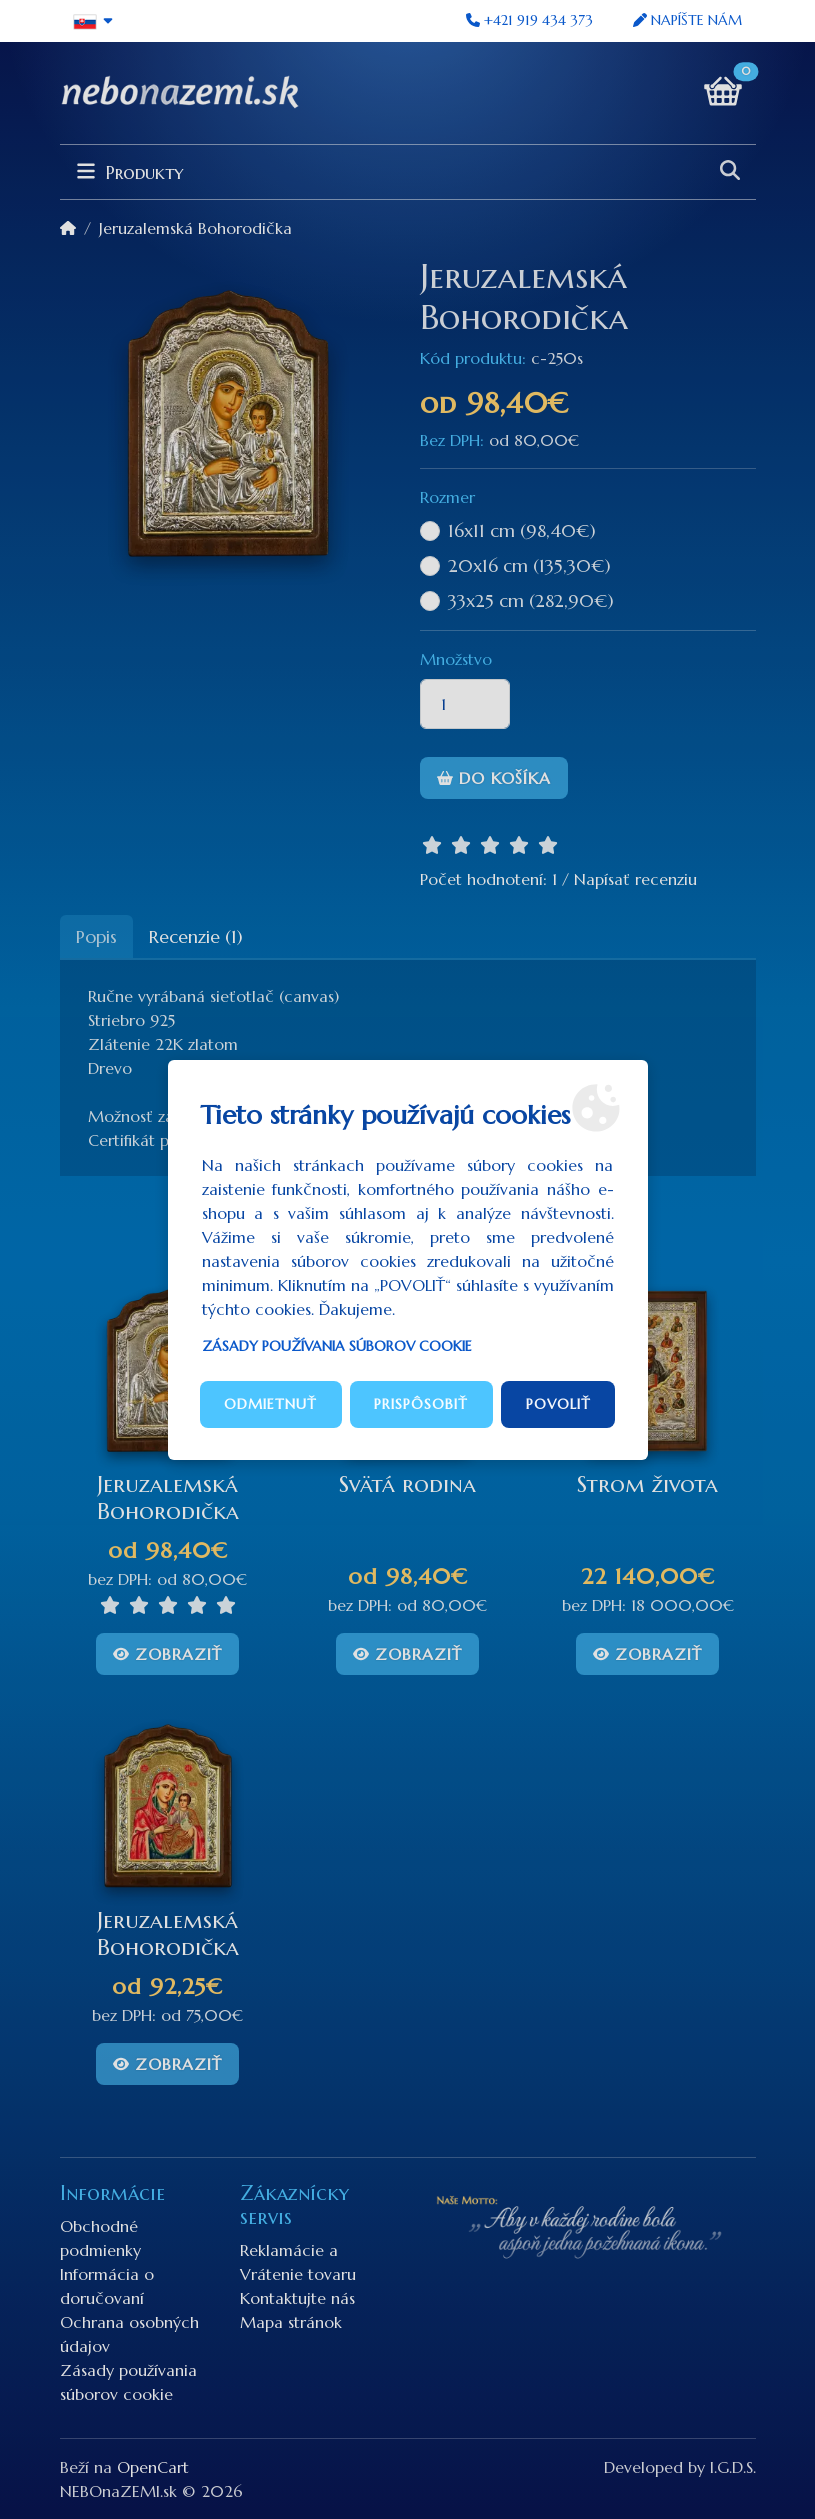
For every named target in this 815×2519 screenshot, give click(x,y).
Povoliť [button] (558, 1404)
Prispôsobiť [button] (421, 1404)
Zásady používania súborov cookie (337, 1346)
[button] (94, 21)
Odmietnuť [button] (270, 1404)
